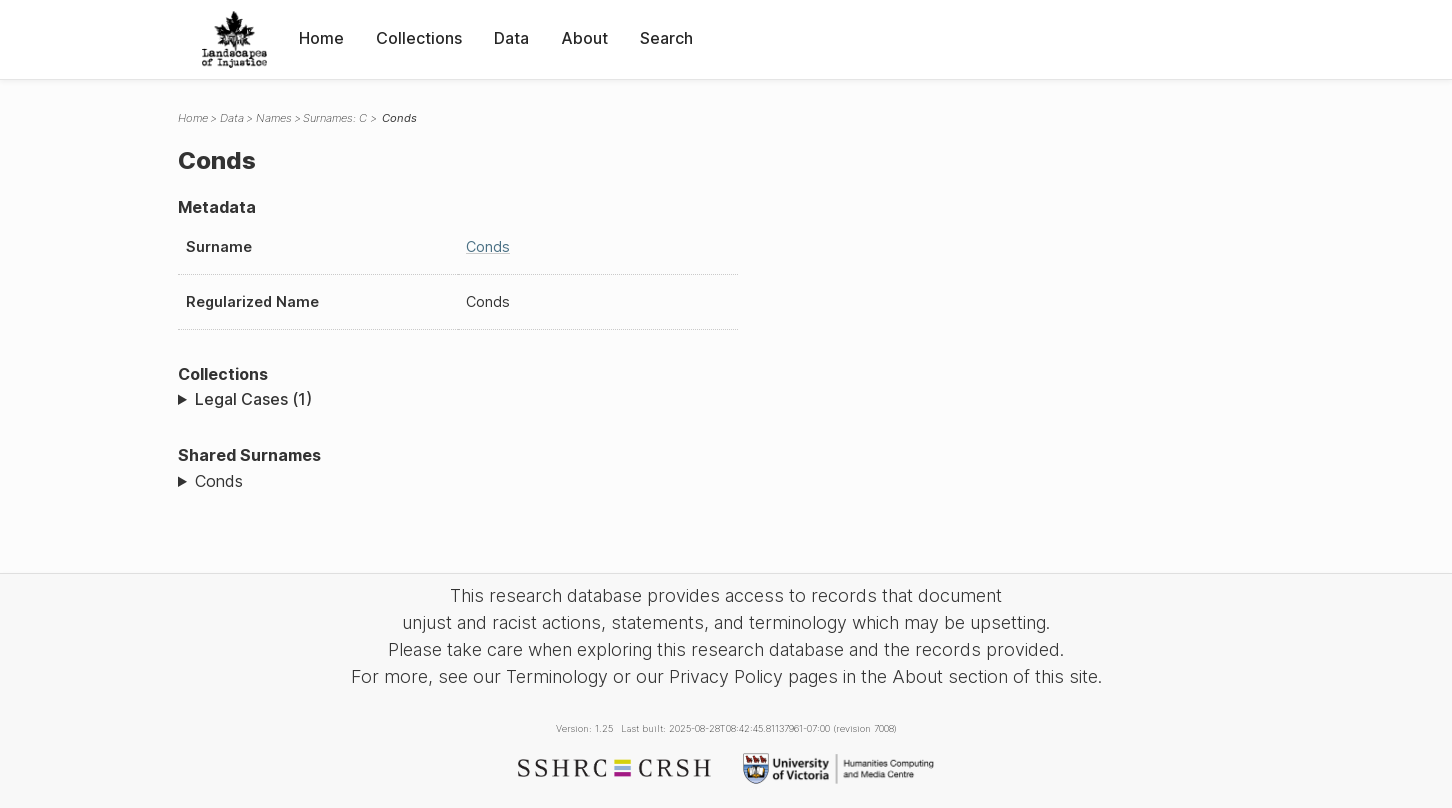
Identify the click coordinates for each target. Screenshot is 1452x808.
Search (666, 38)
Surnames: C (335, 118)
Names (274, 118)
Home (321, 38)
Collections (419, 38)
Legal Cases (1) (253, 399)
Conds (488, 246)
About (584, 38)
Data (511, 38)
